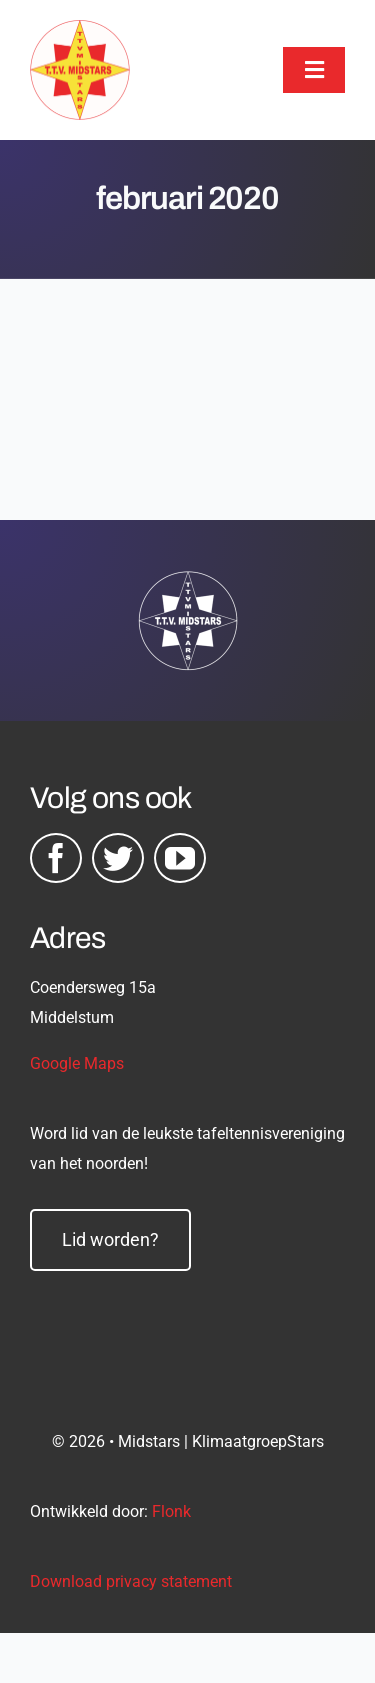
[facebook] (56, 858)
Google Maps (77, 1063)
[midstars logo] (80, 30)
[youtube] (180, 858)
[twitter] (118, 858)
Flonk (171, 1511)
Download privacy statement (131, 1581)
